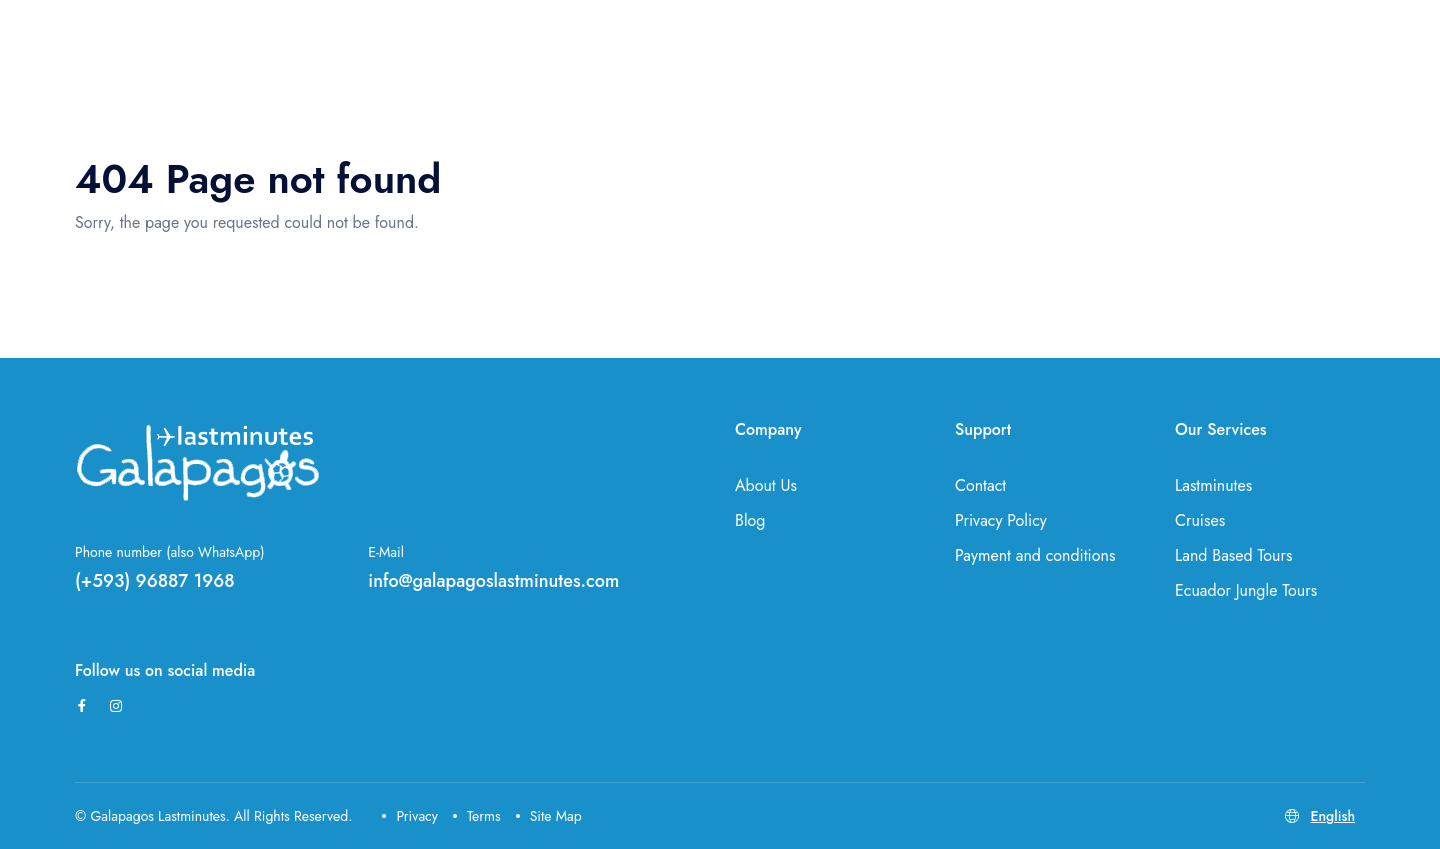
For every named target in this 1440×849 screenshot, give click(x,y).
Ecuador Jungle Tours (1246, 590)
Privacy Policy (1001, 520)
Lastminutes (1213, 485)
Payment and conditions (1035, 555)
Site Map (549, 816)
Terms (477, 816)
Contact (980, 485)
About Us (766, 485)
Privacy (410, 816)
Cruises (1200, 520)
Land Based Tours (1233, 555)
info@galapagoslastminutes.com (493, 581)
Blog (750, 520)
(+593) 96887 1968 (155, 581)
